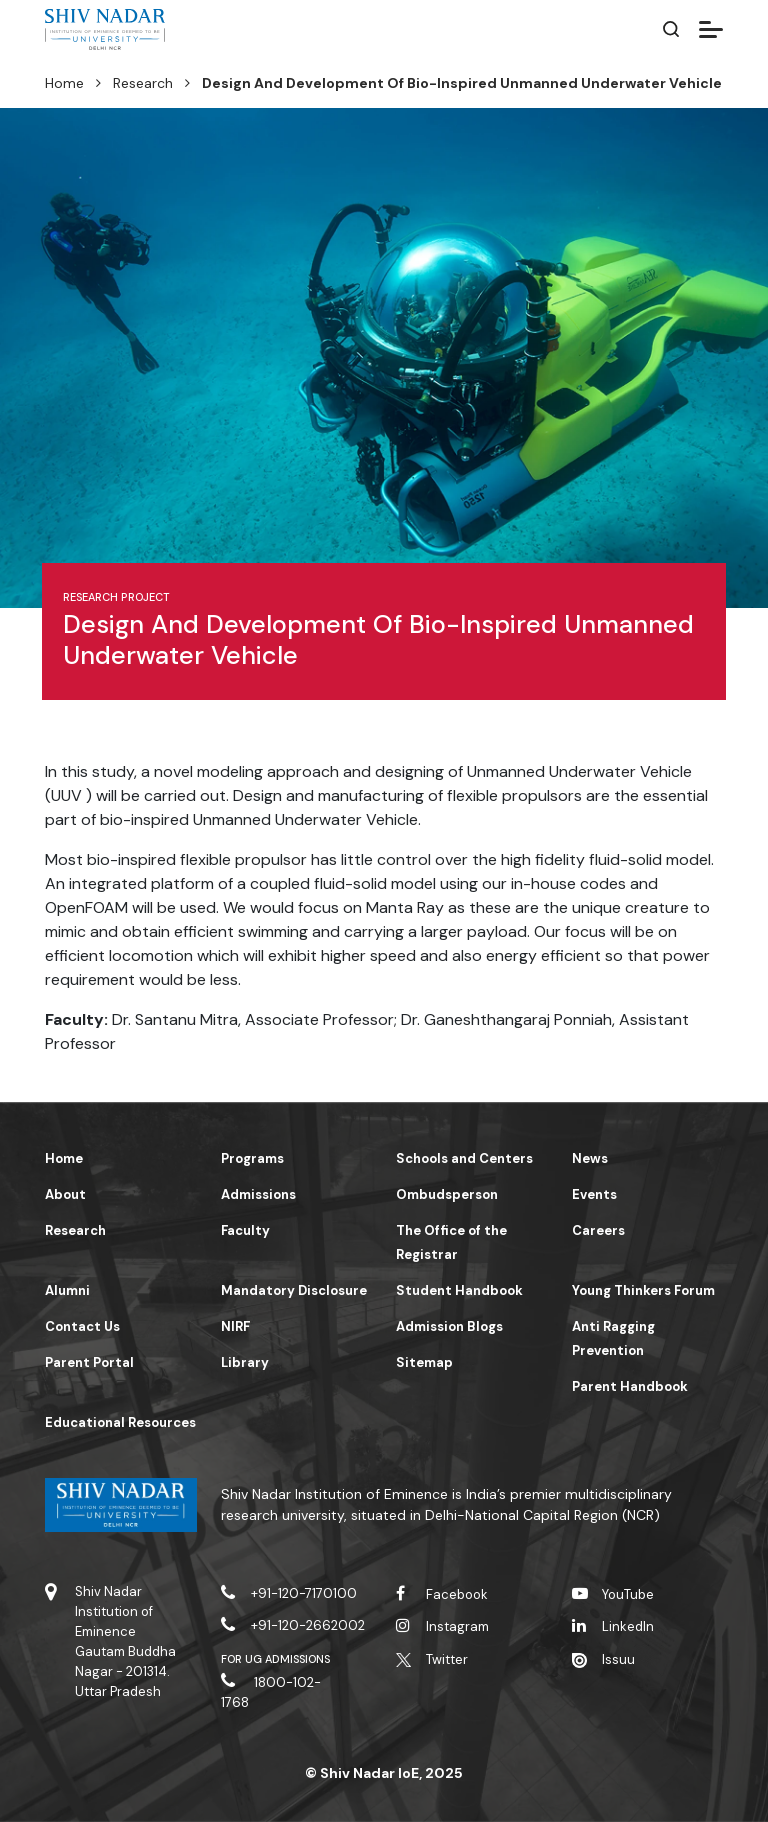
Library (245, 1362)
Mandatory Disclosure (294, 1290)
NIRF (235, 1326)
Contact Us (82, 1326)
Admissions (258, 1194)
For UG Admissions (276, 1659)
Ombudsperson (447, 1194)
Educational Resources (120, 1422)
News (590, 1158)
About (65, 1194)
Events (594, 1194)
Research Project (116, 597)
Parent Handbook (630, 1386)
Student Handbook (459, 1290)
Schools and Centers (464, 1158)
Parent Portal (89, 1362)
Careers (598, 1230)
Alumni (67, 1290)
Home (64, 83)
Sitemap (424, 1362)
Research (143, 83)
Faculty (245, 1230)
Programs (252, 1158)
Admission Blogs (449, 1326)
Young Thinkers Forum (643, 1290)
